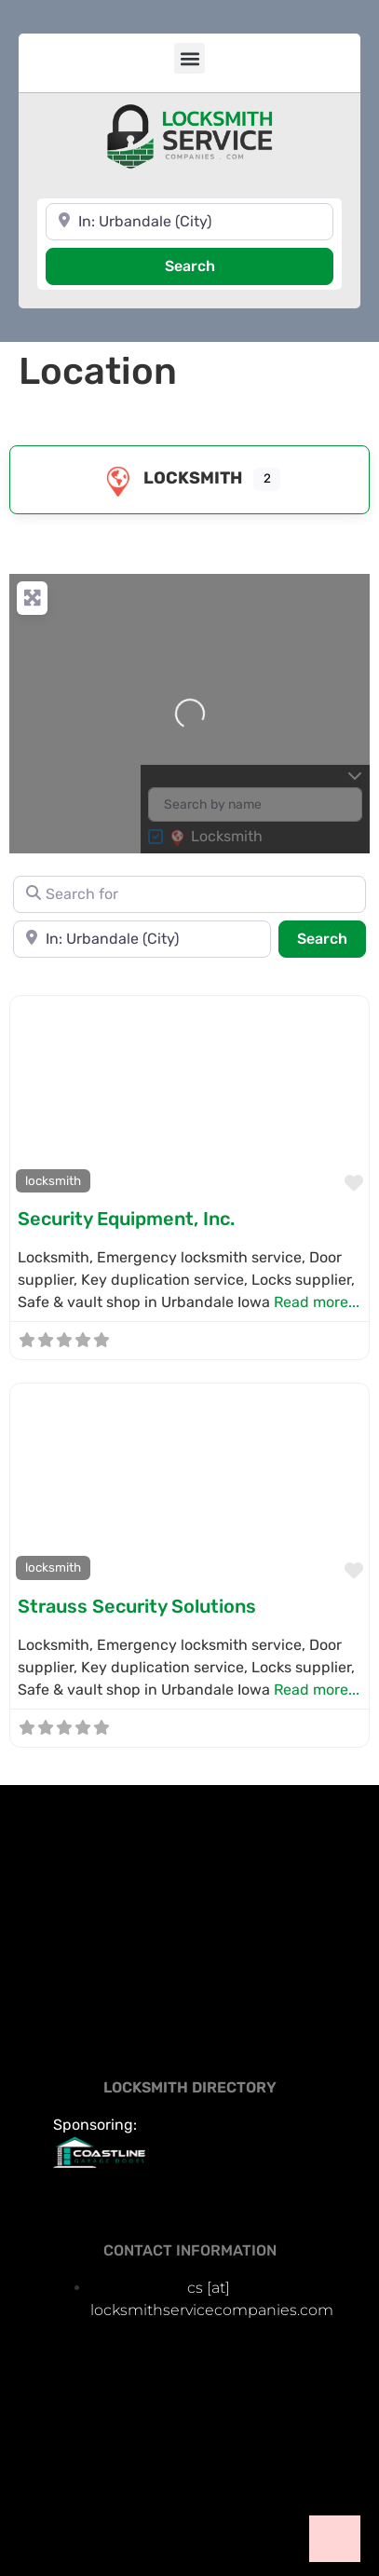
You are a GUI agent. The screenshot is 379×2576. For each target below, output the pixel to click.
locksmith (170, 478)
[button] (189, 58)
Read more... (316, 1302)
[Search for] (189, 894)
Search (214, 264)
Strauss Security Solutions (137, 1606)
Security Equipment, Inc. (126, 1218)
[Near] (189, 221)
